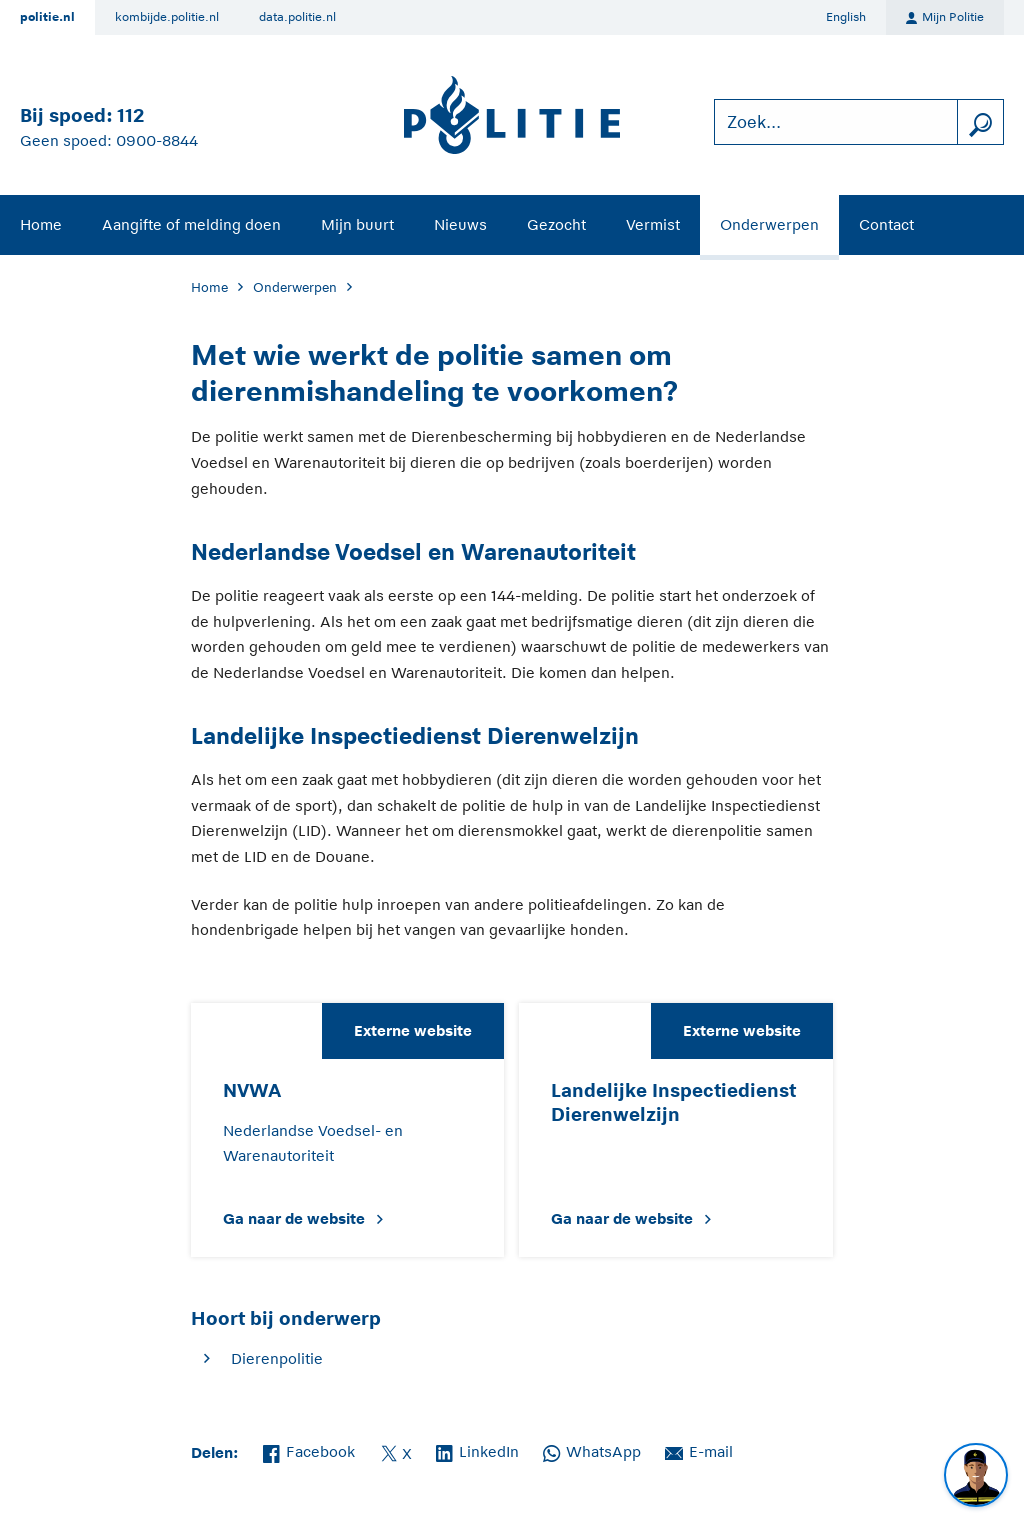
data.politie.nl (297, 17)
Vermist (653, 224)
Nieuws (460, 224)
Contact (886, 224)
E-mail (699, 1450)
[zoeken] (980, 122)
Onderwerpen (769, 224)
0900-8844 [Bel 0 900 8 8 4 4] (157, 140)
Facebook (309, 1450)
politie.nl (47, 17)
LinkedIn (477, 1450)
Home (41, 224)
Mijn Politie (945, 18)
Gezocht (556, 224)
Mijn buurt (357, 224)
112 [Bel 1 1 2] (130, 115)
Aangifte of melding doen (191, 224)
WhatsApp (592, 1450)
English (846, 17)
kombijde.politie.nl (167, 17)
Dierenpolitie (277, 1358)
